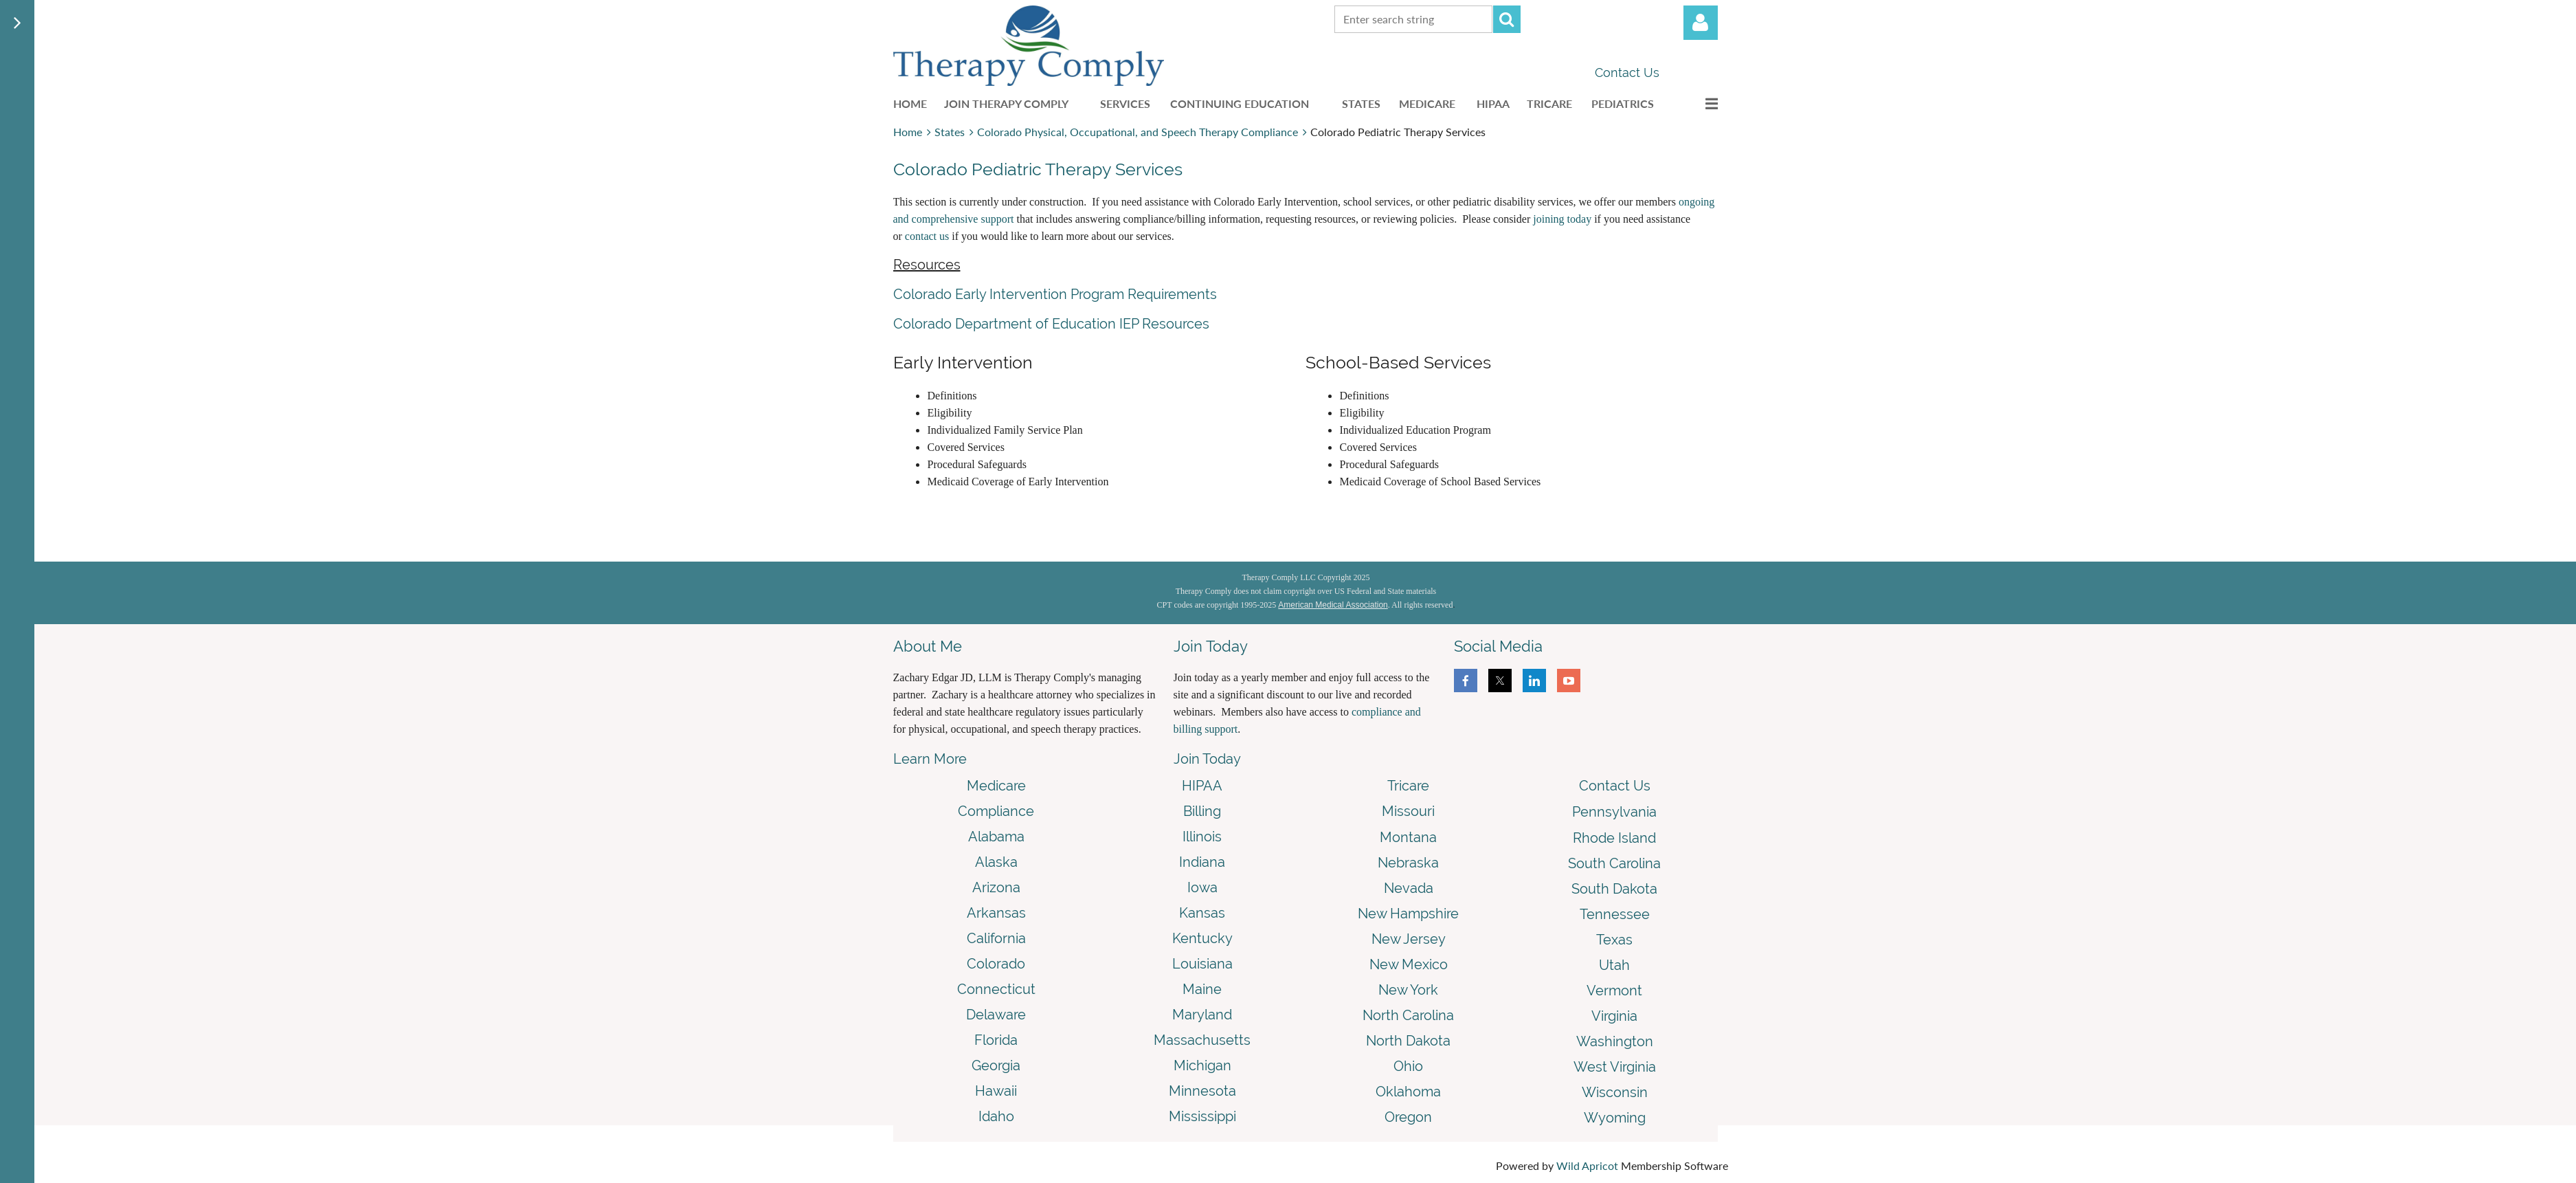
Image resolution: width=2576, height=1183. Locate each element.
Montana (1408, 837)
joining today (1562, 219)
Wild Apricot (1587, 1165)
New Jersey (1408, 939)
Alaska (996, 862)
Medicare (996, 785)
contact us (927, 236)
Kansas (1202, 913)
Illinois (1202, 836)
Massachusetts (1202, 1040)
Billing (1202, 811)
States (949, 131)
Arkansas (996, 913)
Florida (996, 1040)
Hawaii (996, 1091)
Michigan (1202, 1065)
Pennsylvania (1614, 812)
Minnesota (1202, 1091)
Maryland (1202, 1014)
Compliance (996, 811)
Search (1507, 19)
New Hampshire (1408, 913)
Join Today (1207, 759)
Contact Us (1627, 72)
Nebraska (1408, 862)
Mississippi (1202, 1116)
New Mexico (1408, 964)
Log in (1700, 22)
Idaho (996, 1116)
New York (1408, 990)
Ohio (1408, 1066)
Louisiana (1202, 963)
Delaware (996, 1014)
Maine (1202, 989)
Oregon (1408, 1117)
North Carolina (1408, 1015)
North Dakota (1408, 1040)
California (996, 938)
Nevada (1408, 888)
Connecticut (996, 989)
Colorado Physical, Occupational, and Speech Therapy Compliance (1137, 131)
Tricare (1408, 785)
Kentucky (1202, 938)
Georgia (996, 1065)
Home (907, 131)
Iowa (1202, 887)
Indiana (1202, 862)
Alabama (996, 836)
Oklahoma (1408, 1091)
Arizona (996, 887)
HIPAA (1202, 785)
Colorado (996, 963)
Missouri (1408, 811)
